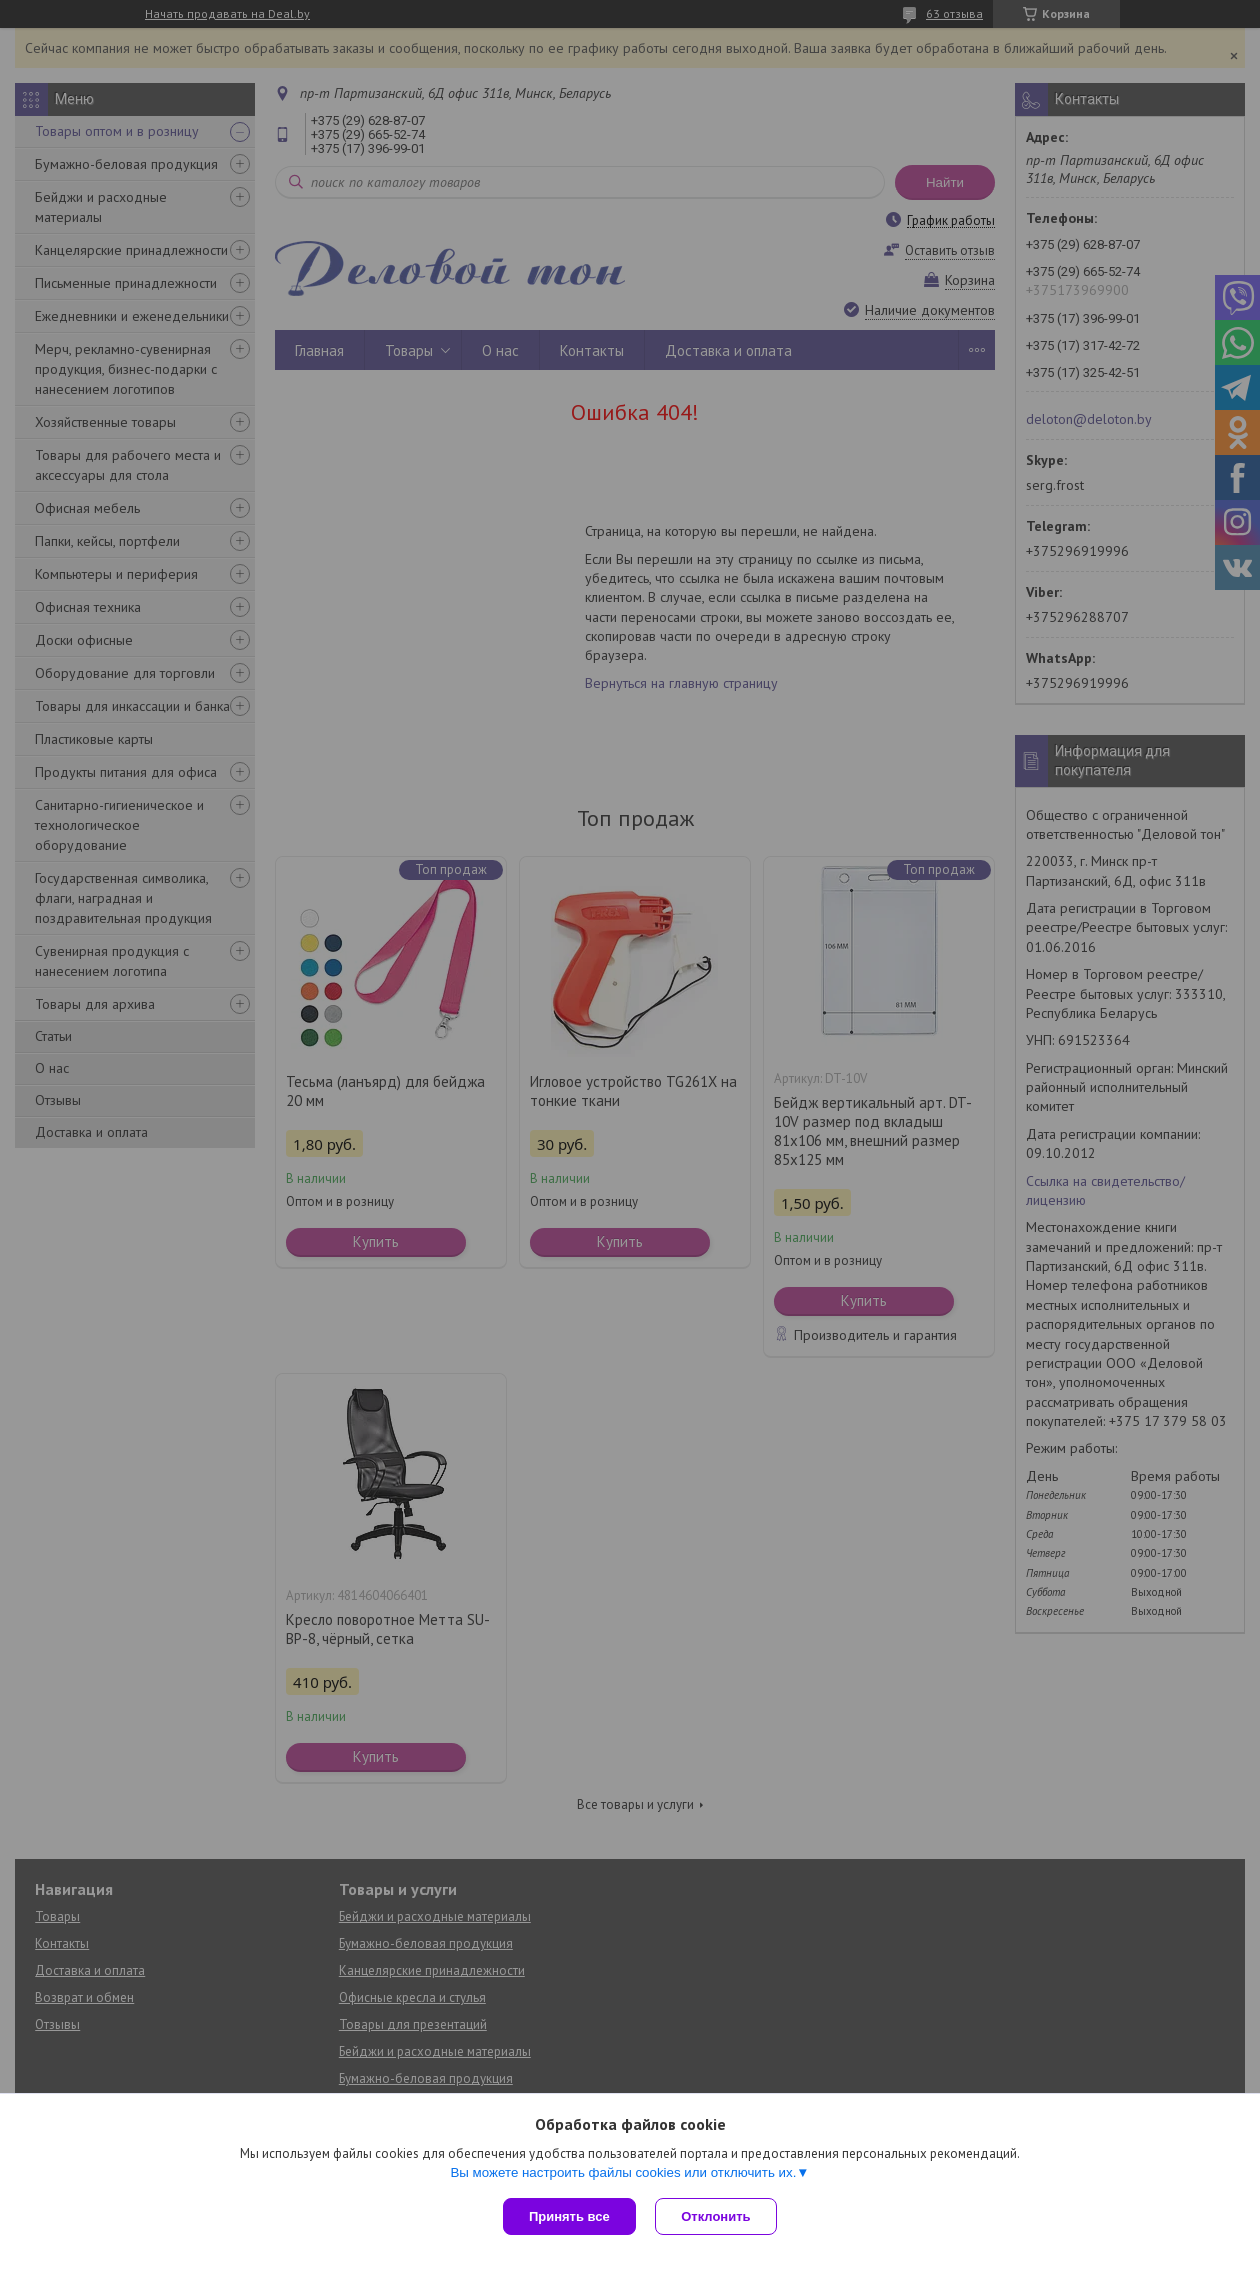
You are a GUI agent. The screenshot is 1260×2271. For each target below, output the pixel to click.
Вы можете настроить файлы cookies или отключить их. (623, 2172)
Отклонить (716, 2216)
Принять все (569, 2216)
